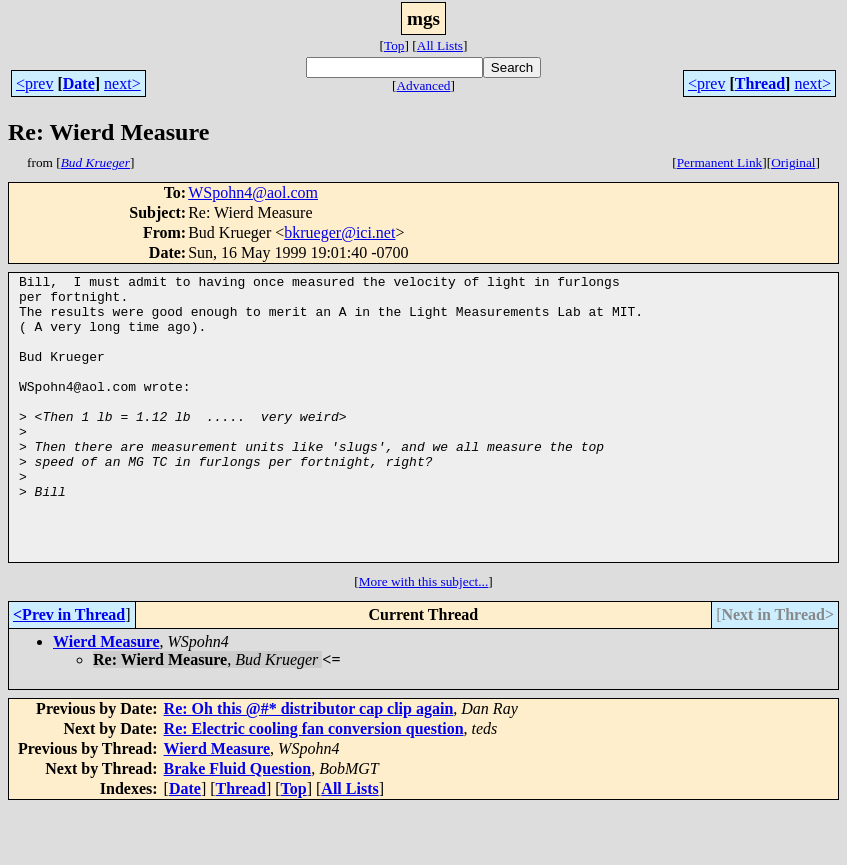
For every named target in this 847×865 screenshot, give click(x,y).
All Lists (440, 45)
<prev (34, 83)
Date (79, 83)
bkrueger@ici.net (339, 232)
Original (793, 162)
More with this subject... (424, 638)
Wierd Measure (106, 698)
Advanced (423, 85)
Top (394, 45)
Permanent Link (720, 162)
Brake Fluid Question (238, 825)
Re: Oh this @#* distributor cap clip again (309, 765)
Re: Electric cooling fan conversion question (314, 785)
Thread (760, 83)
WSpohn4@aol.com (253, 192)
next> (122, 83)
